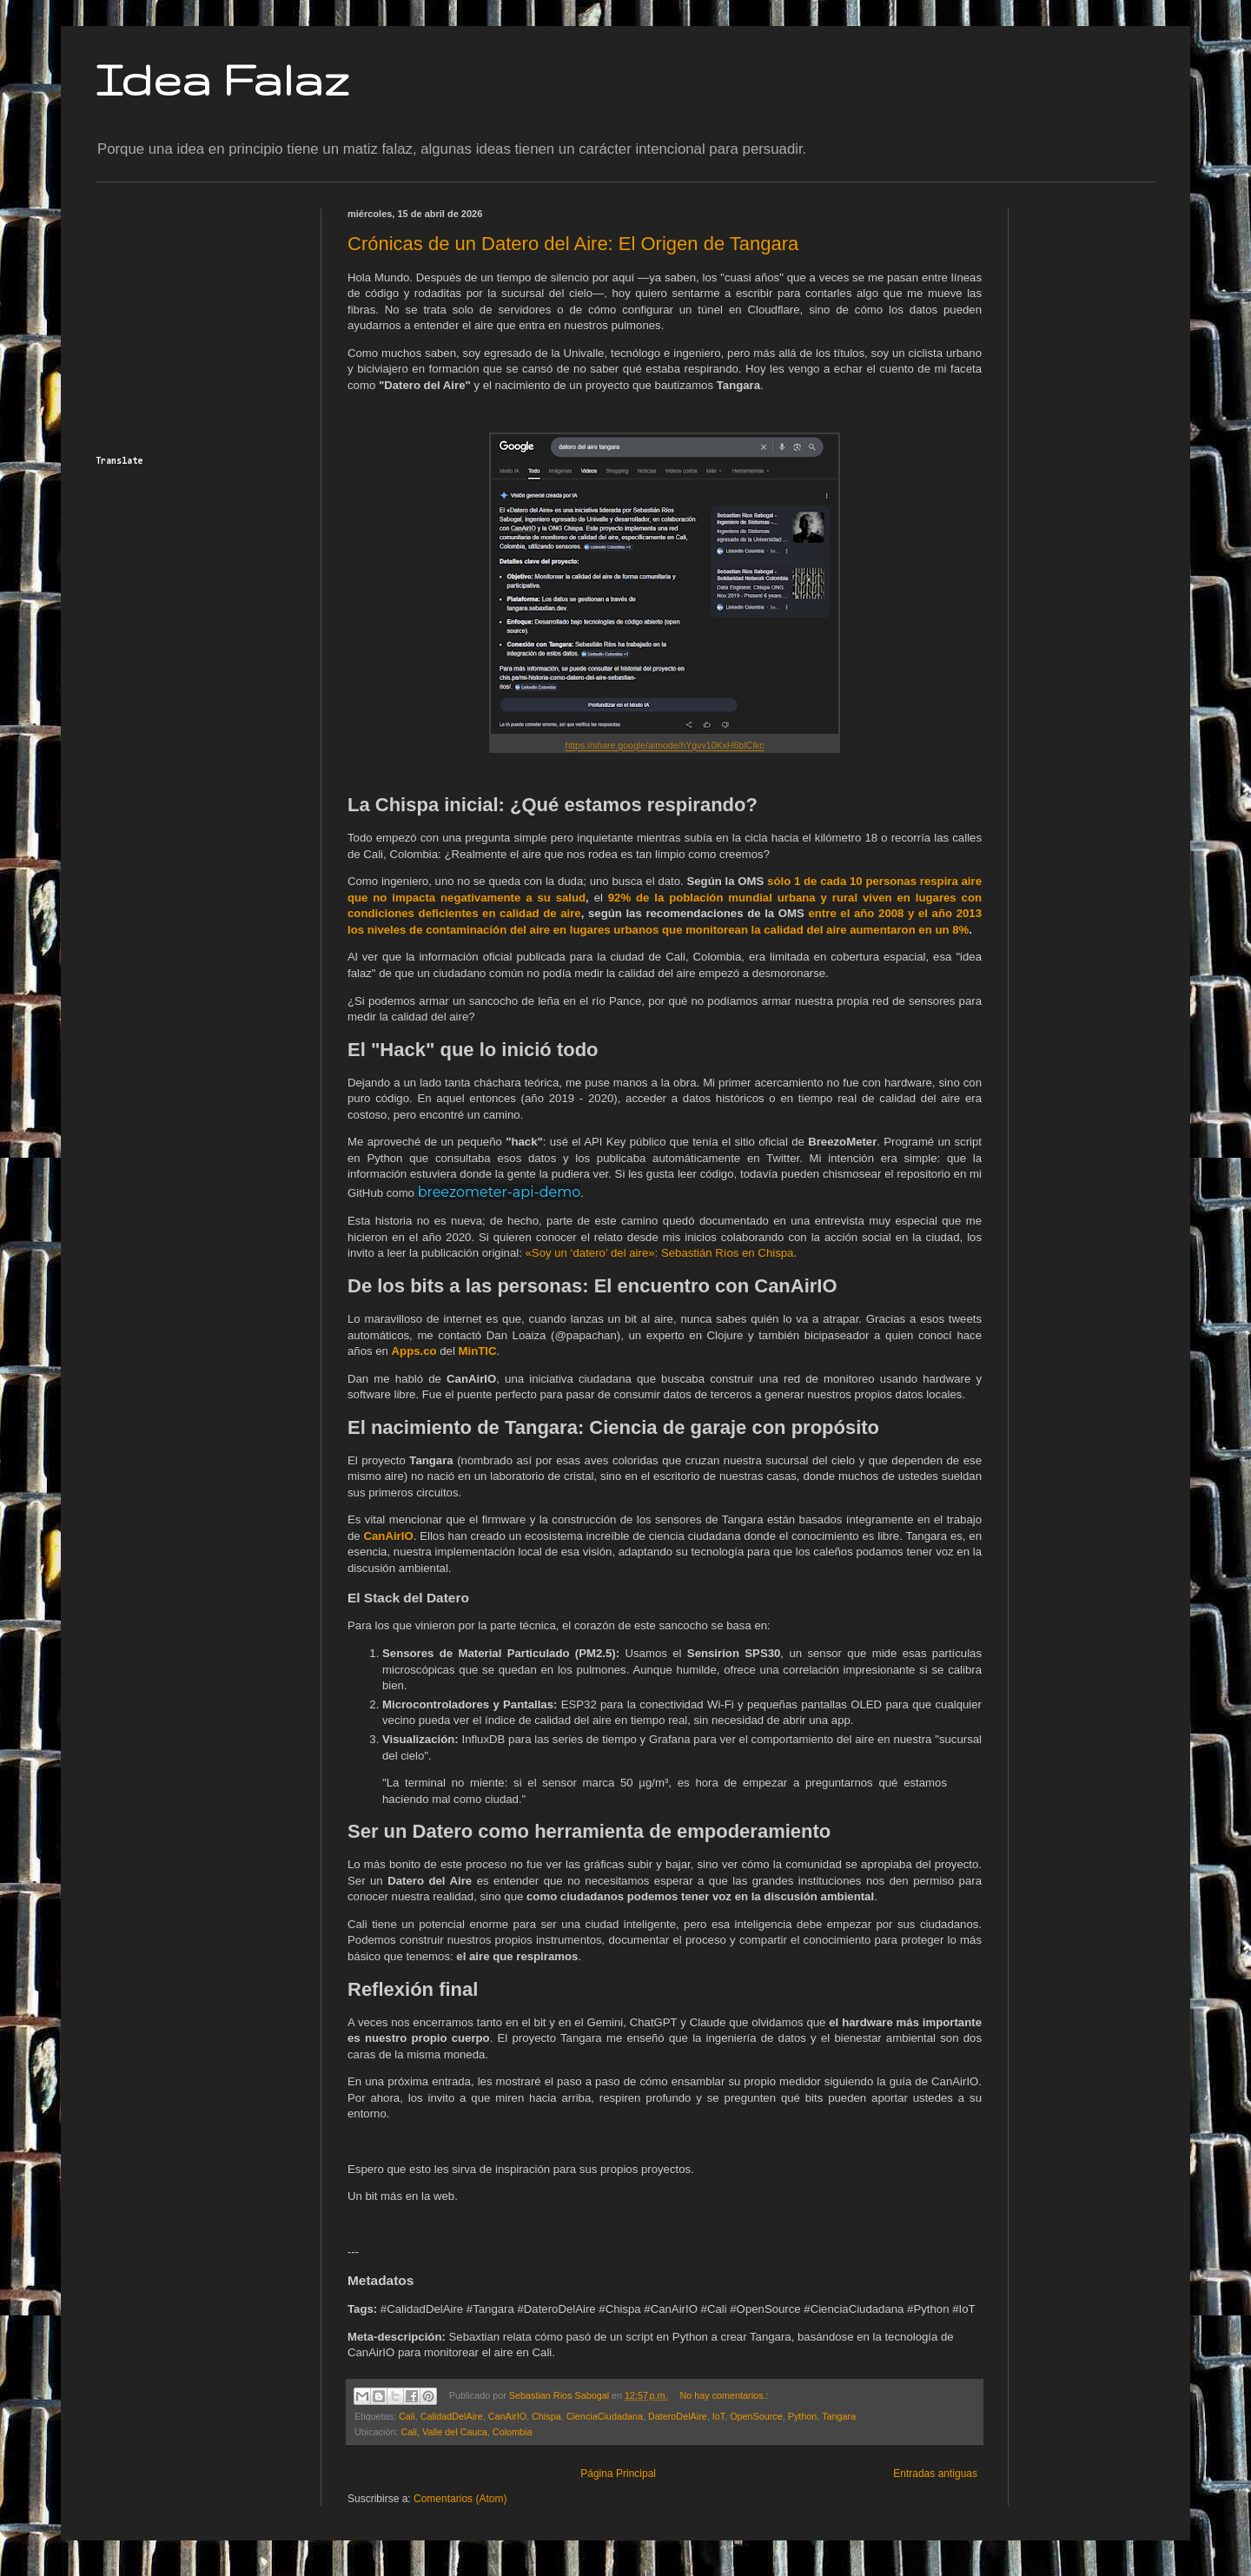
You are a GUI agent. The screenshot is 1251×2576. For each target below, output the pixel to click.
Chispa (546, 2416)
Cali (407, 2416)
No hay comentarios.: (723, 2395)
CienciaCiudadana (604, 2416)
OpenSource (756, 2416)
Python (802, 2416)
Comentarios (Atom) (460, 2499)
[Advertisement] (204, 317)
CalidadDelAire (451, 2416)
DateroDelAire (677, 2416)
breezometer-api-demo (499, 1192)
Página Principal (618, 2473)
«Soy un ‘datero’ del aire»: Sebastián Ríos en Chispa (660, 1252)
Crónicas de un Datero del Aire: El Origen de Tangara (573, 243)
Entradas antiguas (935, 2473)
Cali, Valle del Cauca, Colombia (466, 2432)
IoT (718, 2416)
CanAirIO (507, 2416)
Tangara (839, 2416)
